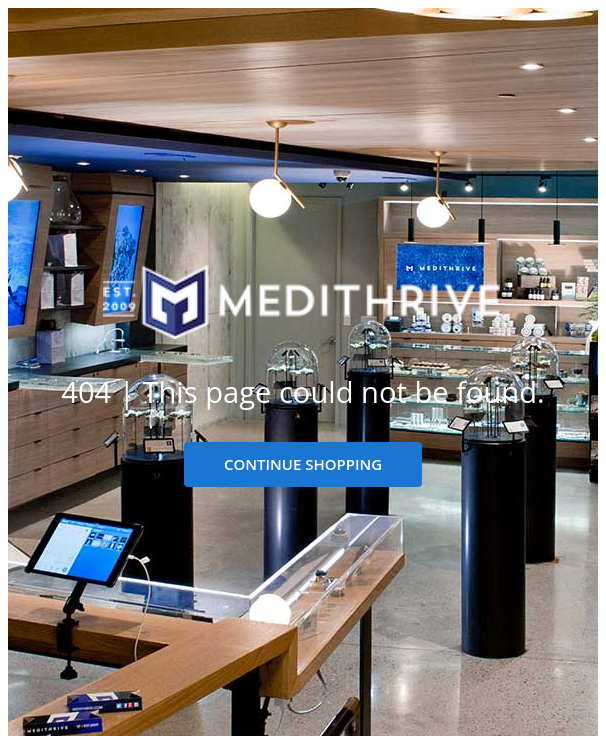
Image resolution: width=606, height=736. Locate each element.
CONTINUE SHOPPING (303, 464)
